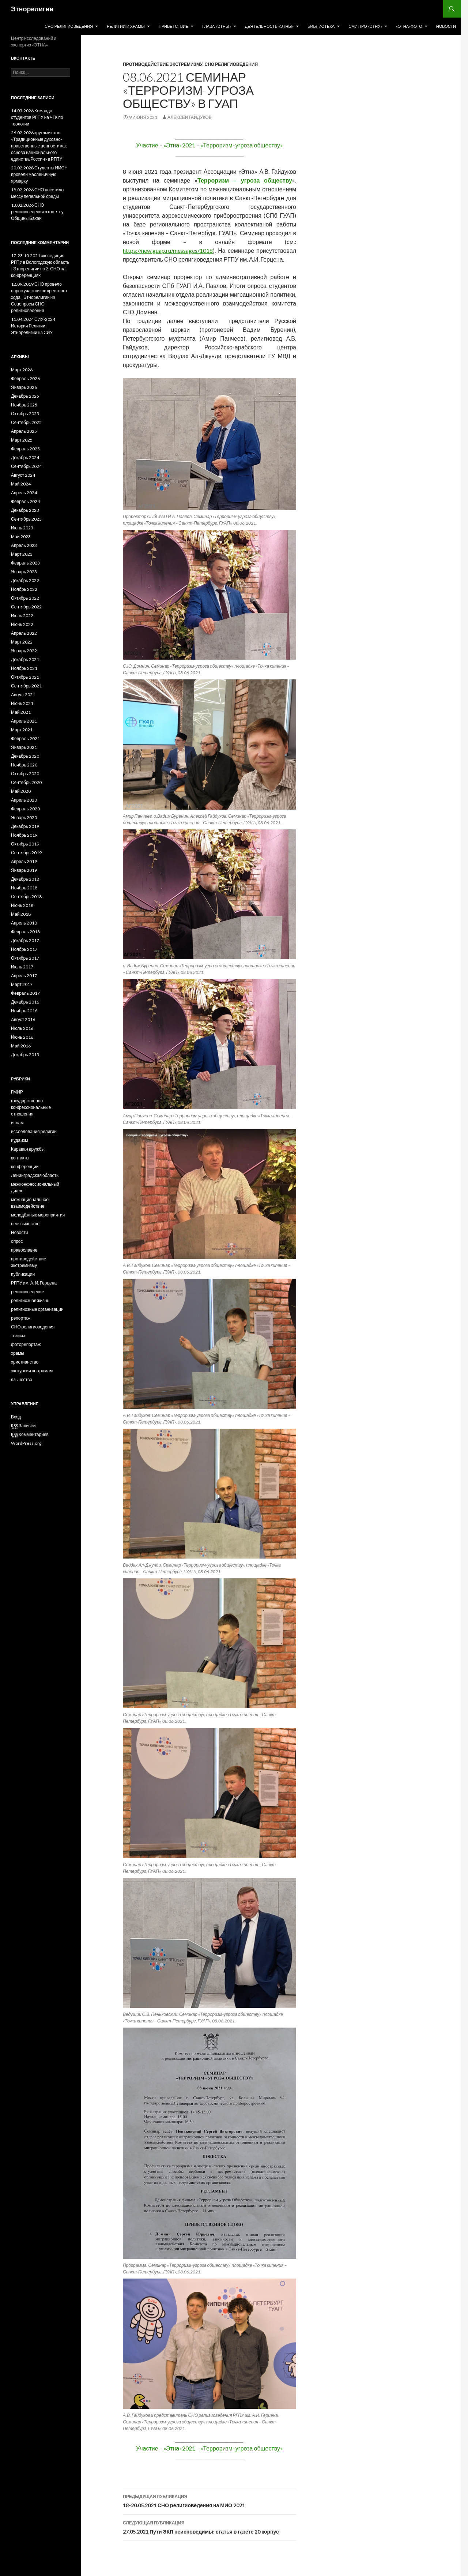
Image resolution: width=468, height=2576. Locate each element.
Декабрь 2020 (25, 756)
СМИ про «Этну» (365, 26)
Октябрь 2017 (25, 958)
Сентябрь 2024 (26, 466)
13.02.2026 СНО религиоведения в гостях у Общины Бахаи (37, 211)
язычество (21, 1379)
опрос (17, 1241)
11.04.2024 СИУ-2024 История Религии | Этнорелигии (33, 325)
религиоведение (27, 1291)
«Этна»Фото (409, 26)
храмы (17, 1353)
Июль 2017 (22, 967)
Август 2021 (23, 694)
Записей (23, 1426)
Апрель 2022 (24, 633)
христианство (24, 1362)
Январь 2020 (24, 817)
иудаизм (19, 1140)
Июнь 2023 (22, 527)
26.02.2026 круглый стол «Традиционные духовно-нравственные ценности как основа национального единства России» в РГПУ (39, 146)
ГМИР (17, 1092)
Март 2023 (22, 554)
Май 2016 (21, 1046)
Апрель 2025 (24, 431)
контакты (20, 1157)
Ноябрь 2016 (24, 1010)
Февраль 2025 (25, 448)
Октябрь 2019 (25, 844)
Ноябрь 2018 (24, 887)
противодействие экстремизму (163, 64)
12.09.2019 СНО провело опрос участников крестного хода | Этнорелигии (39, 290)
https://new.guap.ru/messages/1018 (168, 250)
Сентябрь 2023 (26, 519)
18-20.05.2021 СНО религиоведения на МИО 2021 (209, 2500)
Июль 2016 (22, 1028)
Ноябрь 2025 (24, 405)
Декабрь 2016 (25, 1002)
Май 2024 (21, 484)
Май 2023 (21, 536)
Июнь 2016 (22, 1037)
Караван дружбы (28, 1149)
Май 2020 (21, 791)
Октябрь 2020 (25, 773)
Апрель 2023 (24, 545)
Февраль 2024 (25, 501)
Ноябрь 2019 (24, 835)
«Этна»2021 (179, 145)
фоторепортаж (26, 1344)
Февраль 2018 (25, 931)
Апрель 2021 (24, 721)
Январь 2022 (24, 650)
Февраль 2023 (25, 563)
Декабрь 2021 (25, 659)
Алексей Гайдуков (189, 117)
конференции (25, 1166)
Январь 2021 (24, 747)
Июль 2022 (22, 615)
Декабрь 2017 (25, 940)
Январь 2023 (24, 571)
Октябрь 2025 (25, 413)
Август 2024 (23, 475)
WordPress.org (26, 1443)
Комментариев (30, 1434)
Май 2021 (21, 712)
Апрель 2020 (24, 800)
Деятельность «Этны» (269, 26)
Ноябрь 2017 (24, 949)
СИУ (48, 332)
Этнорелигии (32, 9)
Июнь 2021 (22, 703)
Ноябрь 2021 (24, 668)
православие (24, 1250)
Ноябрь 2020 (24, 765)
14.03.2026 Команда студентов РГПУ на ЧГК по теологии (37, 117)
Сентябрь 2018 (26, 896)
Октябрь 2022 (25, 598)
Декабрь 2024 (25, 457)
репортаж (20, 1318)
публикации (23, 1274)
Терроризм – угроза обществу (244, 180)
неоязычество (25, 1223)
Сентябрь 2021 (26, 686)
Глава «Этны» (216, 26)
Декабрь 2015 (25, 1054)
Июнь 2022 (22, 624)
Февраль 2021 (25, 738)
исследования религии (34, 1131)
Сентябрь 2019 (26, 852)
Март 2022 (22, 642)
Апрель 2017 (24, 975)
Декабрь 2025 (25, 396)
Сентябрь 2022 (26, 607)
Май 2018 (21, 914)
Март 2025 (22, 440)
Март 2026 (22, 369)
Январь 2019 (24, 870)
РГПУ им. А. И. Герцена (34, 1283)
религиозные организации (37, 1309)
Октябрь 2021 (25, 677)
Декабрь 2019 (25, 826)
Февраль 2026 (25, 378)
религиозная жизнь (30, 1300)
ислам (17, 1122)
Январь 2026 (24, 387)
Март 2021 (22, 729)
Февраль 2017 (25, 993)
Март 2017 (22, 984)
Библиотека (321, 26)
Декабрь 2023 (25, 510)
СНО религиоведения (69, 26)
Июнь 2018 (22, 905)
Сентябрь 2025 (26, 422)
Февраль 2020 (25, 808)
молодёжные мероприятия (38, 1215)
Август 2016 (23, 1019)
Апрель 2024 (24, 492)
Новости (446, 26)
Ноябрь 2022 (24, 589)
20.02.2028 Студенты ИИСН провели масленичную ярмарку (39, 174)
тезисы (18, 1335)
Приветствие (173, 26)
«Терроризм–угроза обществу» (241, 145)
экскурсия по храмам (32, 1370)
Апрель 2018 (24, 923)
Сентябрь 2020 (26, 782)
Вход (16, 1417)
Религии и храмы (126, 26)
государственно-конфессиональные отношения (31, 1107)
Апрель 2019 (24, 861)
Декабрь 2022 (25, 580)
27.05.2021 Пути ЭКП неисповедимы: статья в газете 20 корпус (209, 2527)
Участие (147, 145)
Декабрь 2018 (25, 879)
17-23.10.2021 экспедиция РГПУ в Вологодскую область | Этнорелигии (40, 262)
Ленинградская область (34, 1175)
